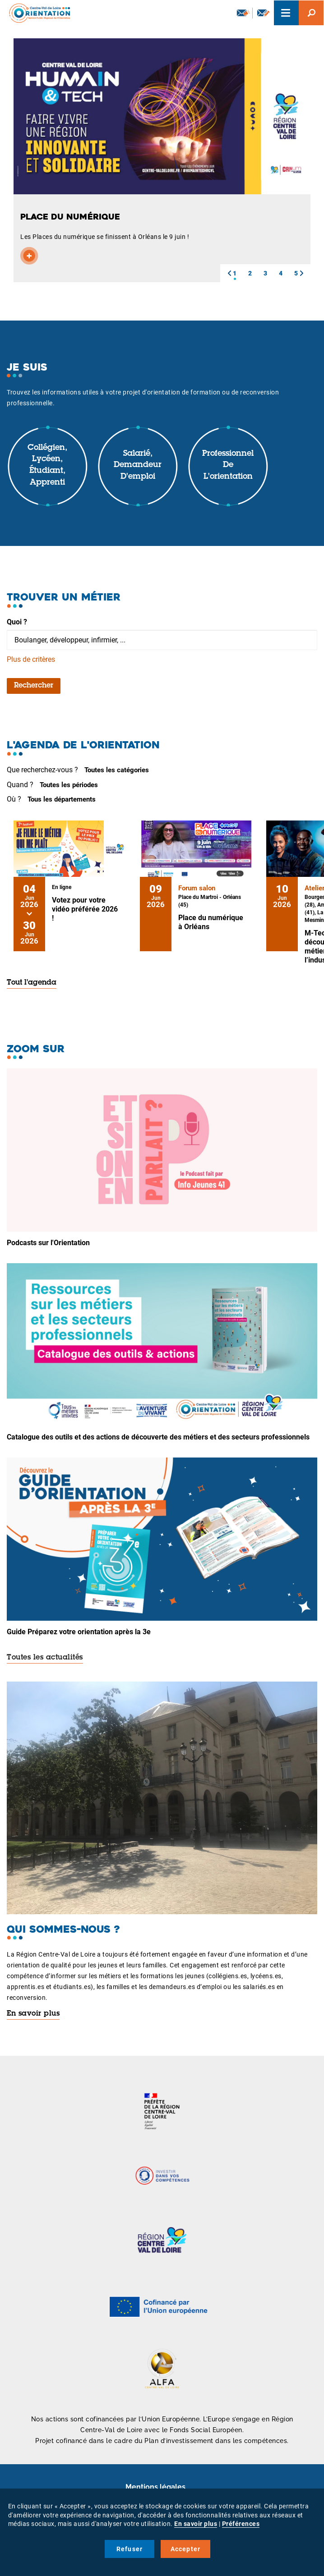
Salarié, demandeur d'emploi (138, 465)
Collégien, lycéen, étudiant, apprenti (47, 465)
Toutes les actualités (45, 1657)
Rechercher (33, 685)
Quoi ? (17, 622)
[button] (229, 273)
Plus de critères (31, 659)
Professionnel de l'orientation (228, 465)
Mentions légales (155, 2487)
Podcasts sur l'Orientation (48, 1242)
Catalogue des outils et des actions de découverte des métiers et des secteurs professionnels (158, 1437)
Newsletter (243, 13)
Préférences (241, 2523)
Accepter (186, 2549)
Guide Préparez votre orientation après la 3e (79, 1631)
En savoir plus (33, 2013)
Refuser (129, 2549)
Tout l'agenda (31, 982)
